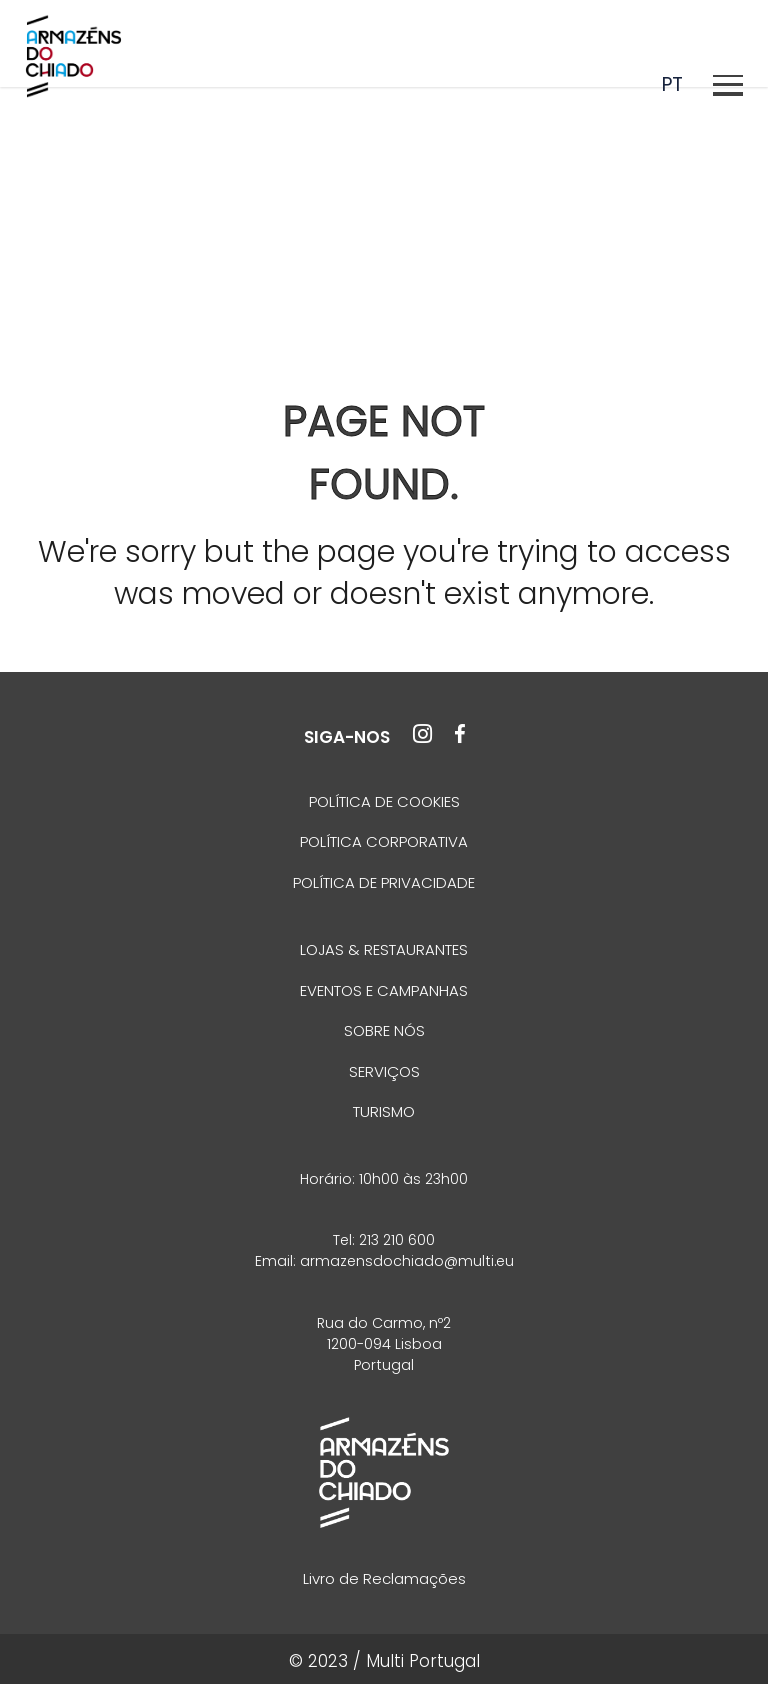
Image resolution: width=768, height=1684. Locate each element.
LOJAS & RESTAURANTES (384, 949)
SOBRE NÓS (384, 1030)
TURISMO (384, 1111)
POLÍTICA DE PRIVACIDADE (384, 882)
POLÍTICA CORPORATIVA (384, 841)
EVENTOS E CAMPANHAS (384, 990)
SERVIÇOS (384, 1071)
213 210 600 (397, 1240)
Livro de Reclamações (384, 1578)
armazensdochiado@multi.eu (407, 1261)
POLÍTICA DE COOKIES (384, 801)
